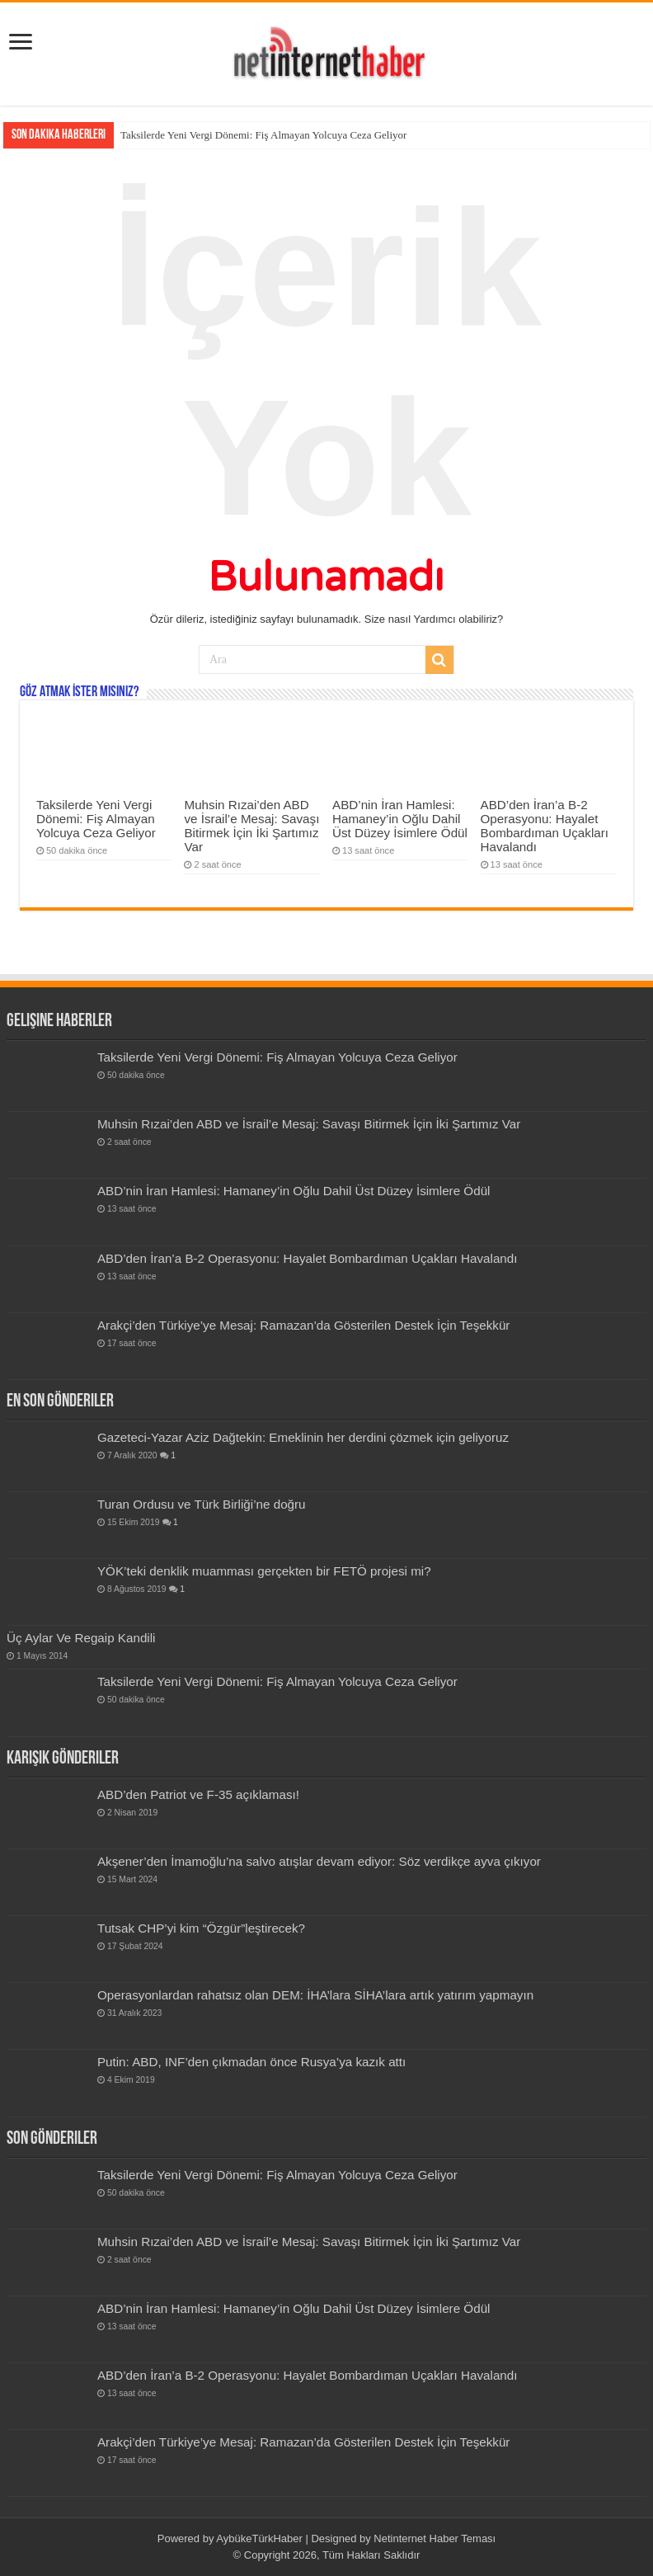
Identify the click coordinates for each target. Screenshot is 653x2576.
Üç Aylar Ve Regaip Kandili (81, 1638)
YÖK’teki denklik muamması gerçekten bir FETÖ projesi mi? (264, 1571)
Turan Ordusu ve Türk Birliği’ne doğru (201, 1504)
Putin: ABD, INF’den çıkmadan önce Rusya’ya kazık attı (251, 2062)
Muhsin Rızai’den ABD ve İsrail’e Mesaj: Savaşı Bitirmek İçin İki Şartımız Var (251, 826)
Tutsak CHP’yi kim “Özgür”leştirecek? (201, 1928)
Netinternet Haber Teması (434, 2538)
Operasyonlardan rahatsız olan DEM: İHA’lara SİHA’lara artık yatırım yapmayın (315, 1995)
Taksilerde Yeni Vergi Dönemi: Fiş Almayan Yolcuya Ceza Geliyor (263, 135)
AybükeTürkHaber (259, 2538)
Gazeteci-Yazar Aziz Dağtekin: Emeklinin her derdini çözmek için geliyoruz (303, 1437)
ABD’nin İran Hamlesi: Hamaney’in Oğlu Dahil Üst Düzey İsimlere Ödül (399, 819)
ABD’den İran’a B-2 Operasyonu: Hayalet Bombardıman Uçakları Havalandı (544, 826)
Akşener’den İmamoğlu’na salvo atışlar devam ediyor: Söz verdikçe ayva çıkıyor (319, 1861)
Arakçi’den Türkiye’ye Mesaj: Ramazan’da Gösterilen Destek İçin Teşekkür (303, 1325)
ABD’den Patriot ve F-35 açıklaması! (198, 1794)
